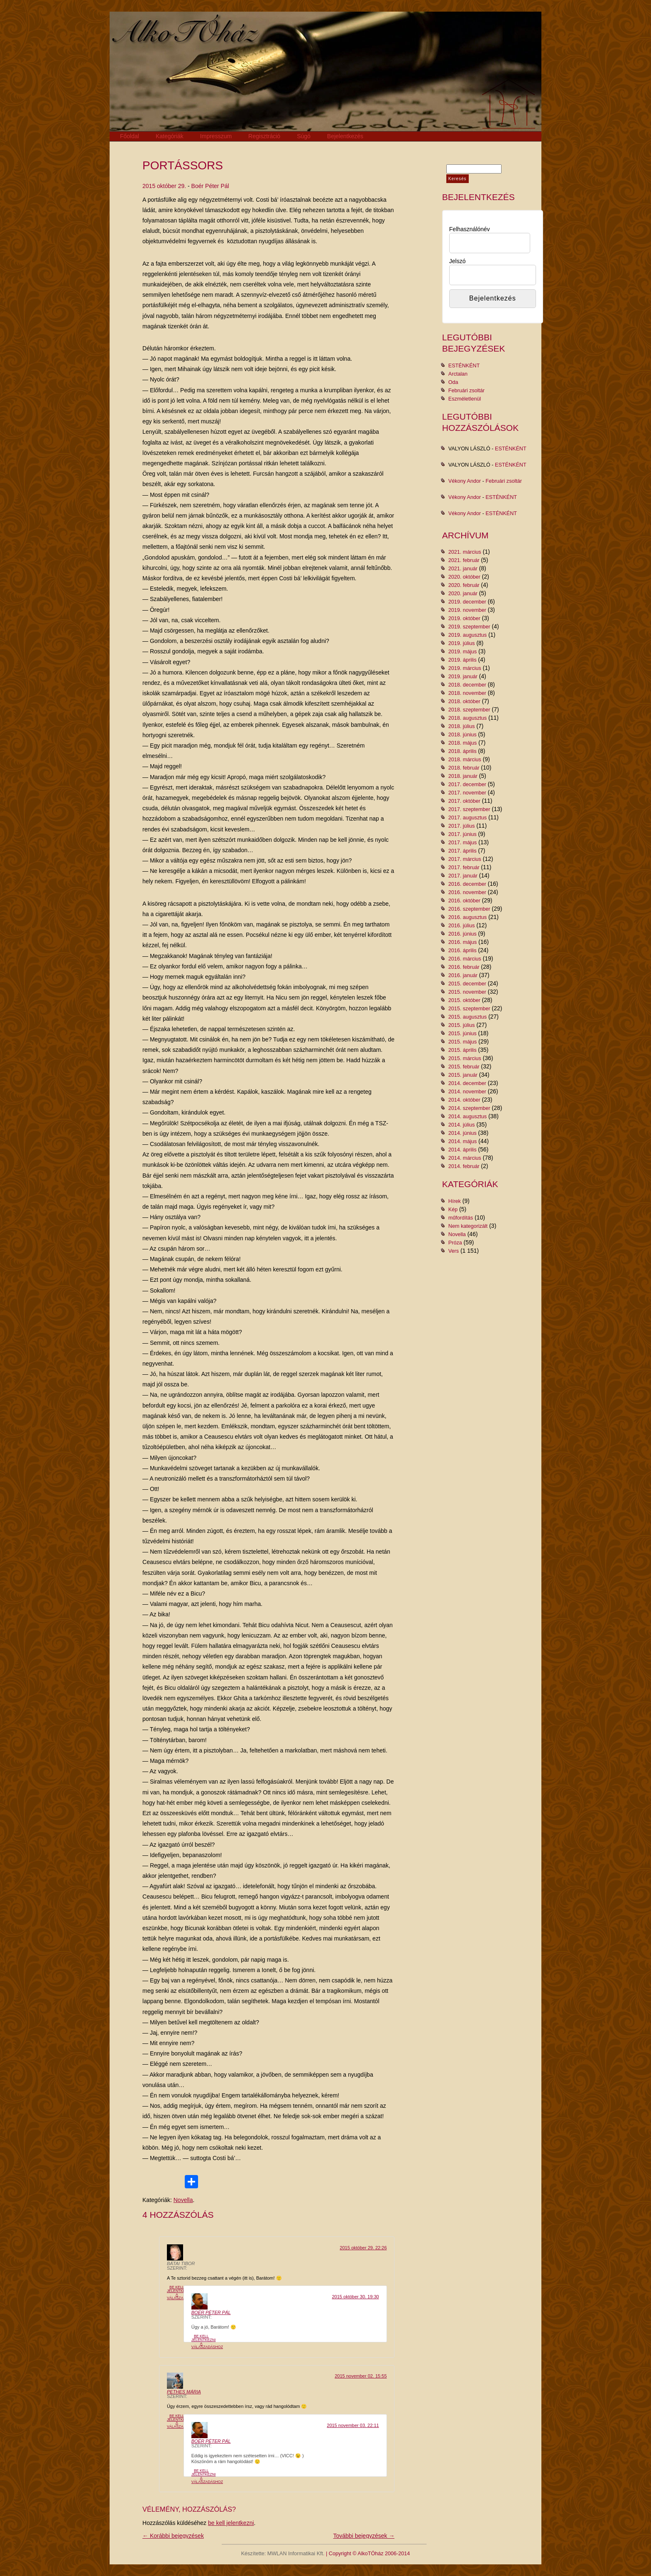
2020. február (464, 585)
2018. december (467, 685)
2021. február (464, 560)
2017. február (464, 867)
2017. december (467, 784)
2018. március (464, 760)
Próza (455, 1243)
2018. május (462, 743)
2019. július (461, 643)
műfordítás (460, 1218)
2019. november (467, 610)
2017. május (462, 843)
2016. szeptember (469, 909)
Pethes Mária (184, 2391)
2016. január (462, 975)
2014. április (462, 1150)
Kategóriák (170, 136)
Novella (183, 2200)
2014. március (464, 1158)
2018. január (462, 776)
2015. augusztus (467, 1017)
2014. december (467, 1083)
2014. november (467, 1092)
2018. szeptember (469, 710)
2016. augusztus (467, 917)
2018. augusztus (467, 718)
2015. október (464, 1000)
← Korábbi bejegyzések (173, 2535)
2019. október (464, 618)
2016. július (461, 926)
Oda (453, 382)
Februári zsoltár (466, 390)
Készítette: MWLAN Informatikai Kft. (283, 2553)
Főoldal (129, 136)
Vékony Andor (464, 481)
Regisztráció (264, 136)
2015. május (462, 1042)
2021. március (464, 552)
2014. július (461, 1125)
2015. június (462, 1033)
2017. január (462, 876)
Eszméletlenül (464, 399)
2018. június (462, 735)
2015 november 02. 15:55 (361, 2375)
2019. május (462, 652)
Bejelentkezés (345, 136)
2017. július (461, 826)
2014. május (462, 1141)
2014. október (464, 1100)
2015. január (462, 1075)
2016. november (467, 892)
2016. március (464, 959)
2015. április (462, 1050)
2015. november (467, 992)
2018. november (467, 693)
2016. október (464, 901)
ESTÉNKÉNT (464, 366)
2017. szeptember (469, 809)
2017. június (462, 834)
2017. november (467, 793)
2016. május (462, 942)
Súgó (304, 136)
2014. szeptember (469, 1108)
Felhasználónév (469, 229)
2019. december (467, 602)
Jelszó (457, 261)
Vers (453, 1251)
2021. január (462, 569)
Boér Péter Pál (210, 186)
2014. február (464, 1166)
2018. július (461, 726)
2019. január (462, 676)
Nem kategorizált (468, 1226)
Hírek (454, 1201)
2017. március (464, 859)
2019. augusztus (467, 635)
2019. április (462, 660)
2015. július (461, 1025)
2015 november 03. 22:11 (353, 2425)
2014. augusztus (467, 1116)
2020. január (462, 593)
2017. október (464, 801)
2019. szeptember (469, 627)
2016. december (467, 884)
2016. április (462, 950)
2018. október (464, 701)
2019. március (464, 668)
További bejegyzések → (364, 2535)
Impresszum (216, 136)
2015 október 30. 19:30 (355, 2296)
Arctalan (457, 374)
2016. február (464, 967)
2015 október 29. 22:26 (363, 2247)
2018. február (464, 768)
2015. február (464, 1067)
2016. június (462, 934)
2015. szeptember (469, 1009)
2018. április (462, 751)
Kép (453, 1209)
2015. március (464, 1058)
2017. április (462, 851)
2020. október (464, 577)
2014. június (462, 1133)
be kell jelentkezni (231, 2523)
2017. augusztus (467, 818)
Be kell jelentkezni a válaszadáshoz (182, 2292)
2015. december (467, 984)
